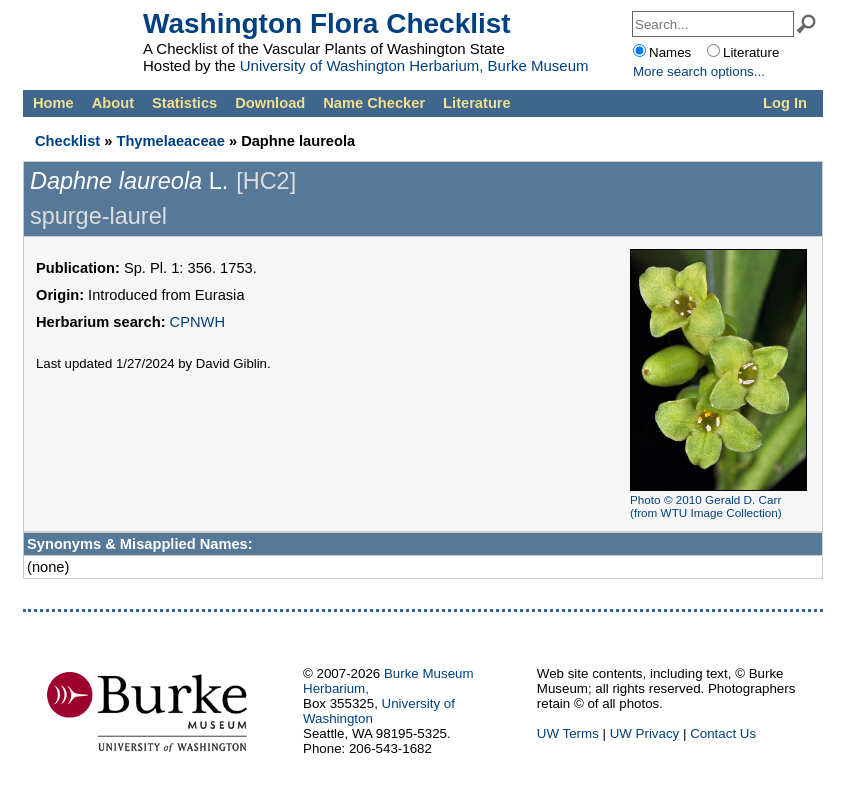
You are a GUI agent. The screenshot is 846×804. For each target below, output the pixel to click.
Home (53, 103)
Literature (477, 103)
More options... (699, 71)
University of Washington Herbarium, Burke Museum (414, 65)
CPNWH (197, 322)
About (113, 103)
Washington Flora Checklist (327, 23)
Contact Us (723, 733)
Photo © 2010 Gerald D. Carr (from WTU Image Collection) (706, 506)
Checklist (67, 141)
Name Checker (374, 103)
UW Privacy (645, 733)
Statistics (184, 103)
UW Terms (568, 733)
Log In (785, 103)
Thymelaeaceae (170, 141)
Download (270, 103)
